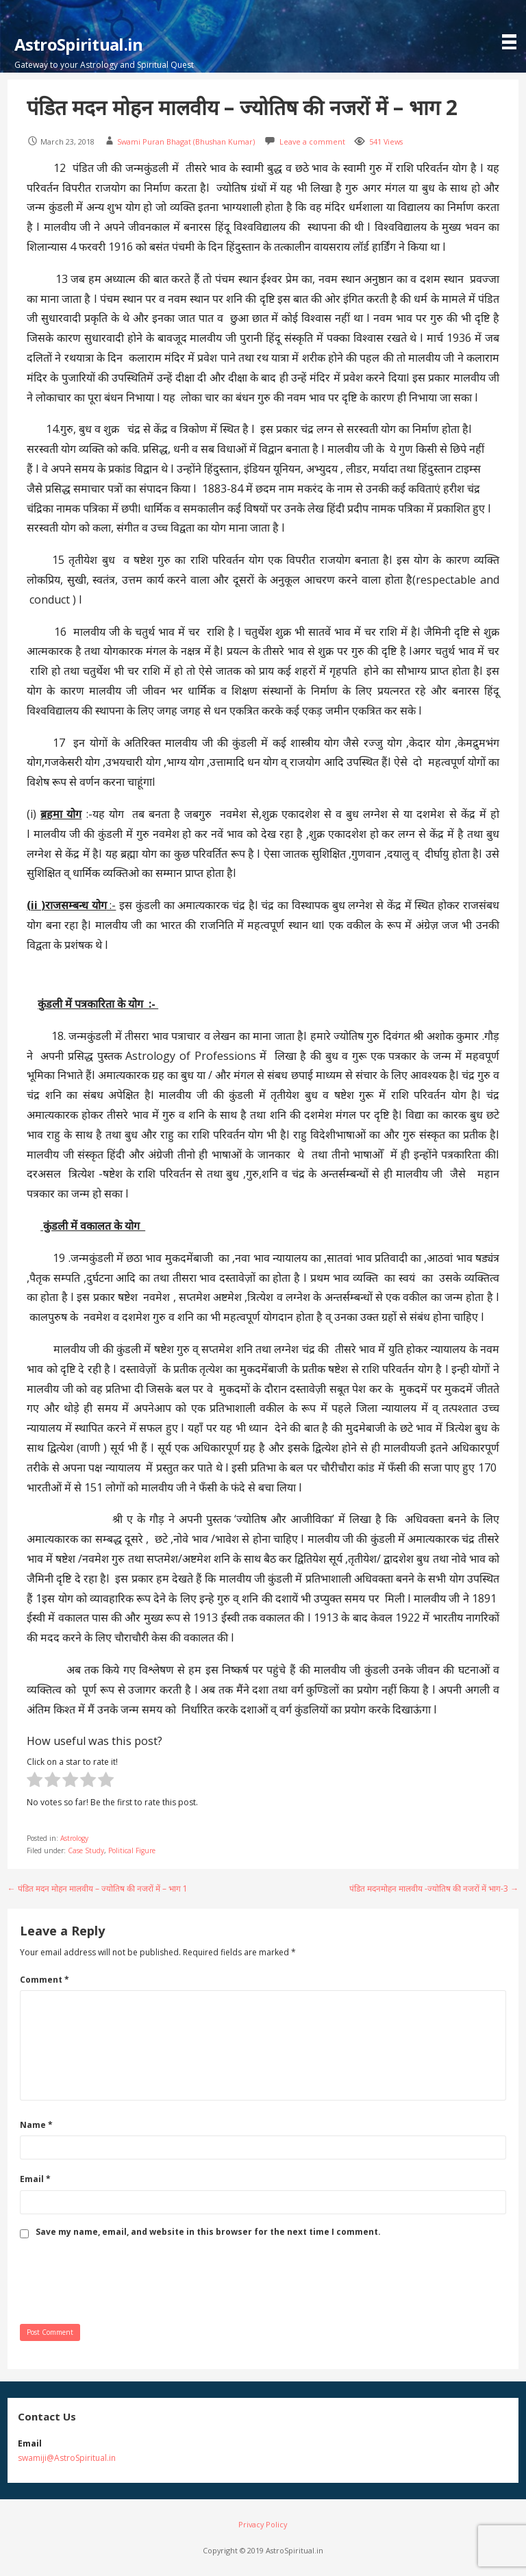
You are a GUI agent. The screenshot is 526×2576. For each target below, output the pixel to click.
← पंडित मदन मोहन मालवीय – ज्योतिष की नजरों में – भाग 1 (98, 1888)
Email (35, 2179)
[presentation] (124, 2280)
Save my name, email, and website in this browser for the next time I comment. (208, 2232)
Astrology (74, 1838)
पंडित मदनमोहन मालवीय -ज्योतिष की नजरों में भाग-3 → (433, 1888)
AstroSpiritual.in (78, 44)
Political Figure (131, 1850)
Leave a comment (312, 141)
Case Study (86, 1850)
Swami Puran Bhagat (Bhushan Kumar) (186, 141)
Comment (44, 1979)
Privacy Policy (262, 2524)
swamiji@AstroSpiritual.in (67, 2458)
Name (36, 2125)
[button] (512, 26)
